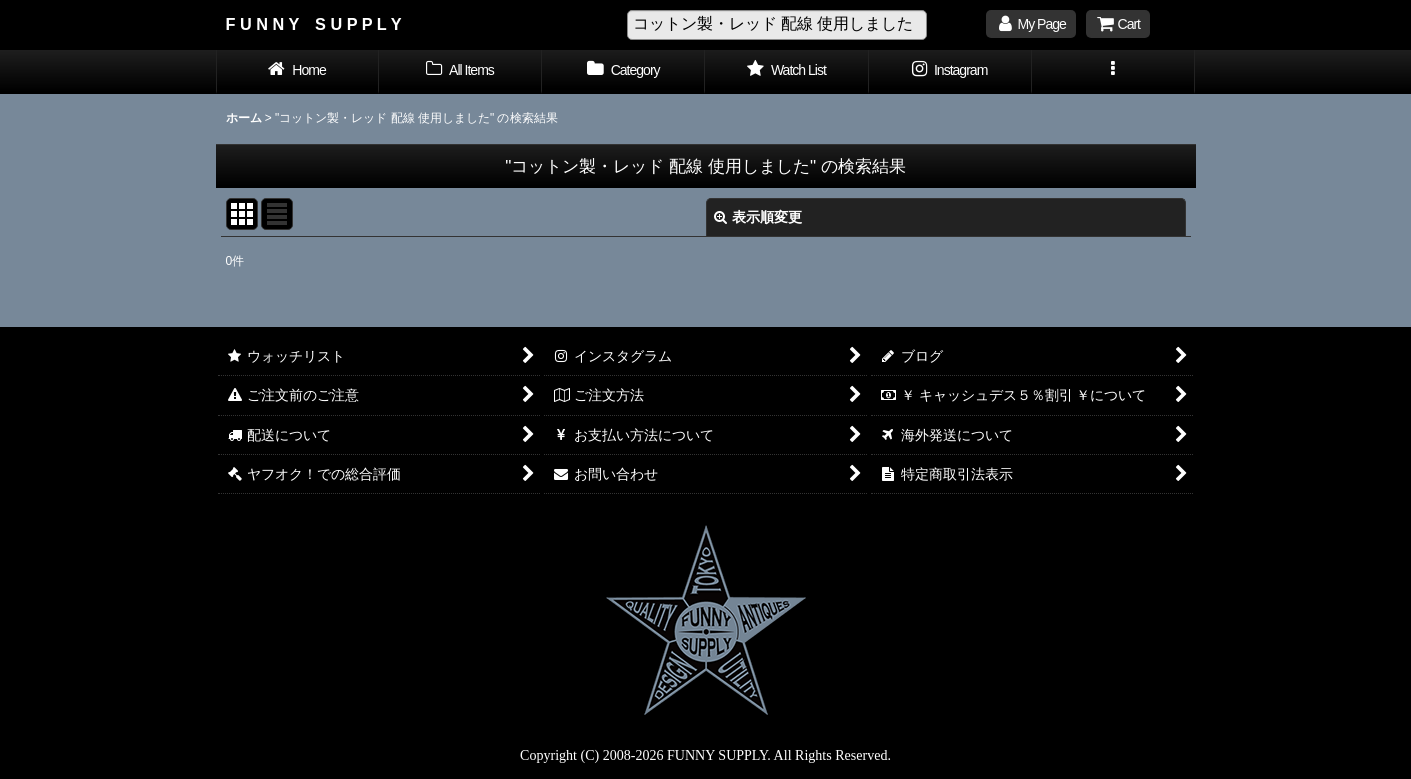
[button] (1113, 72)
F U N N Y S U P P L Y (314, 24)
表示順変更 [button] (758, 217)
